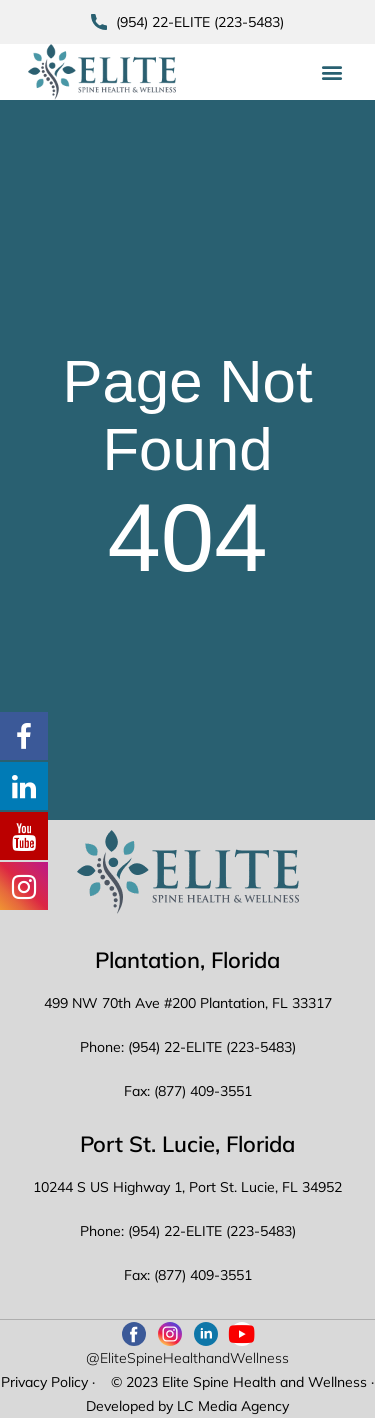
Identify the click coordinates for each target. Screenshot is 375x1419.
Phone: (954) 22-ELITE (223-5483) (188, 1047)
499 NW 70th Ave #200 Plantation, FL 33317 (188, 1003)
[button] (331, 71)
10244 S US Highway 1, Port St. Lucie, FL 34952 (187, 1187)
